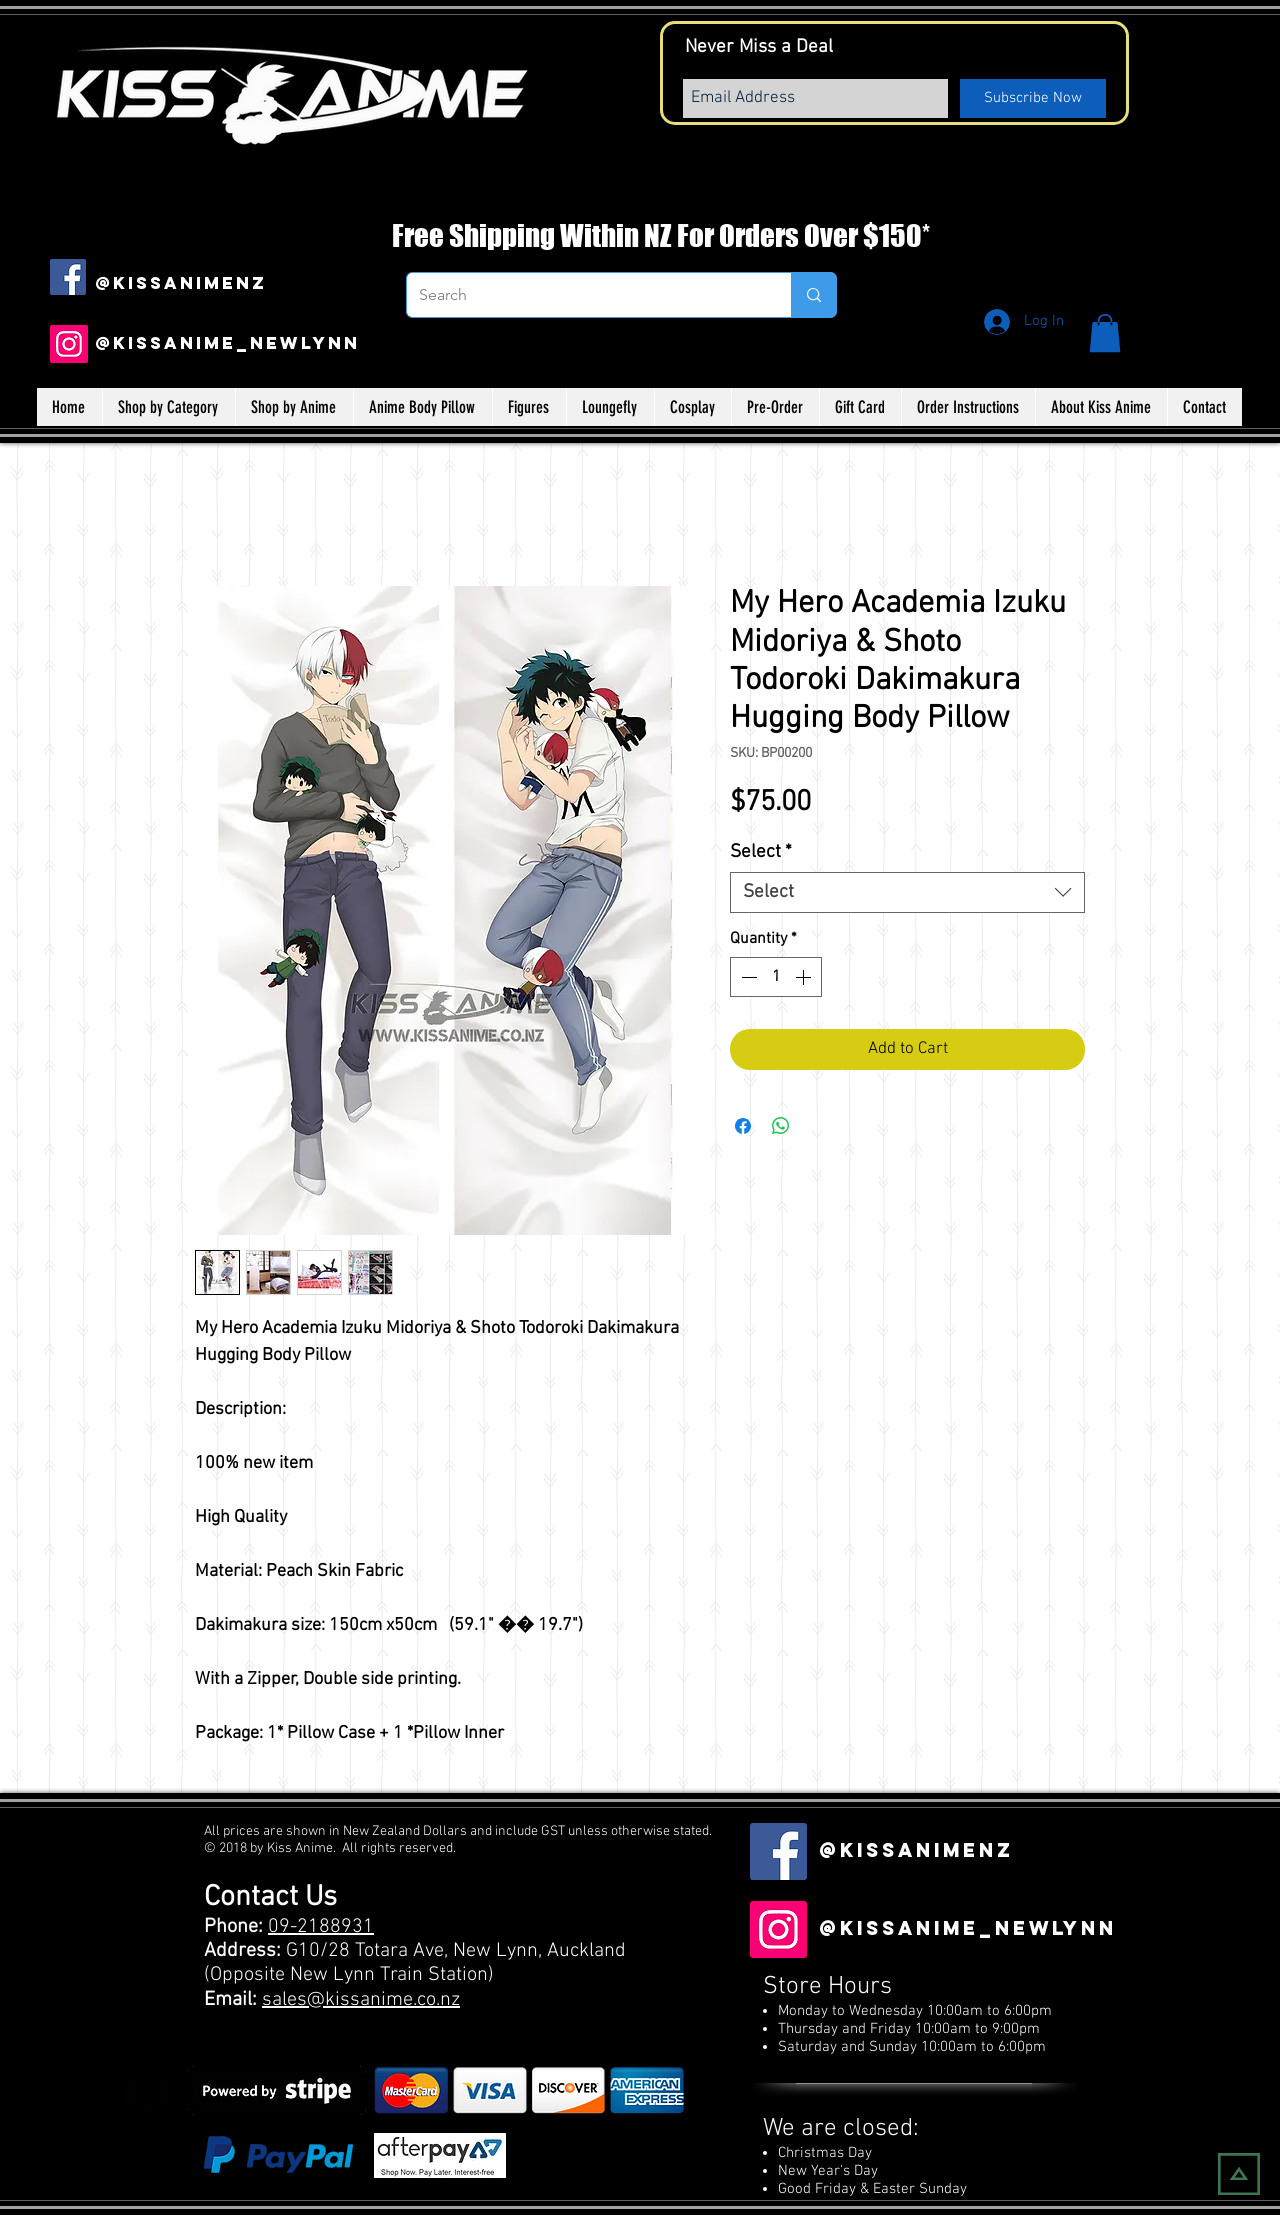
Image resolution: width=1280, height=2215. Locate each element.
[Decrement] (747, 977)
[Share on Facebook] (743, 1126)
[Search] (584, 295)
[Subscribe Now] (1033, 98)
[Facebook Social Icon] (68, 277)
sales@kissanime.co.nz (361, 2000)
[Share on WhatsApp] (781, 1126)
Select (761, 852)
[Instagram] (69, 344)
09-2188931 (321, 1927)
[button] (1105, 333)
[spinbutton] (776, 977)
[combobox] (907, 892)
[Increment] (805, 977)
